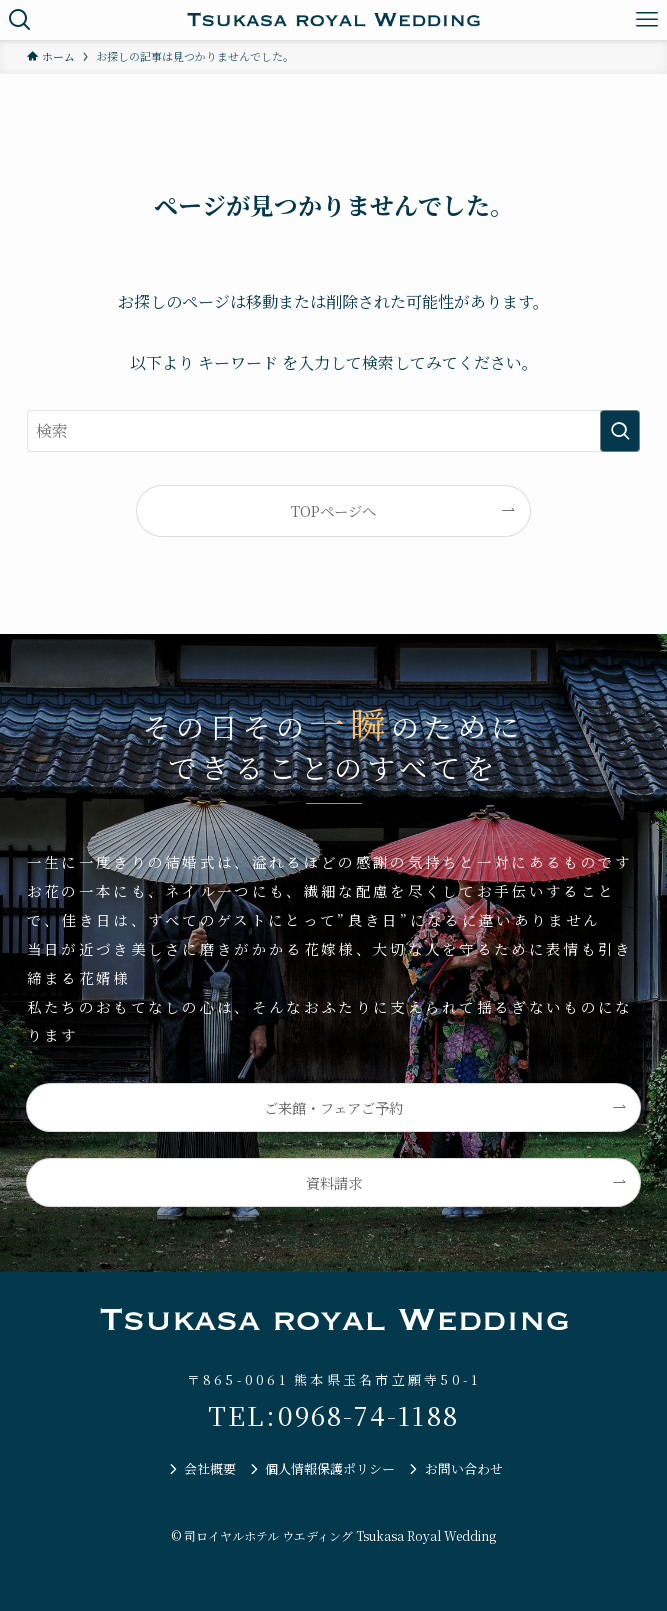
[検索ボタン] (20, 20)
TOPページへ (333, 510)
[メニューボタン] (647, 20)
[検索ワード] (334, 431)
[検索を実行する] (620, 431)
